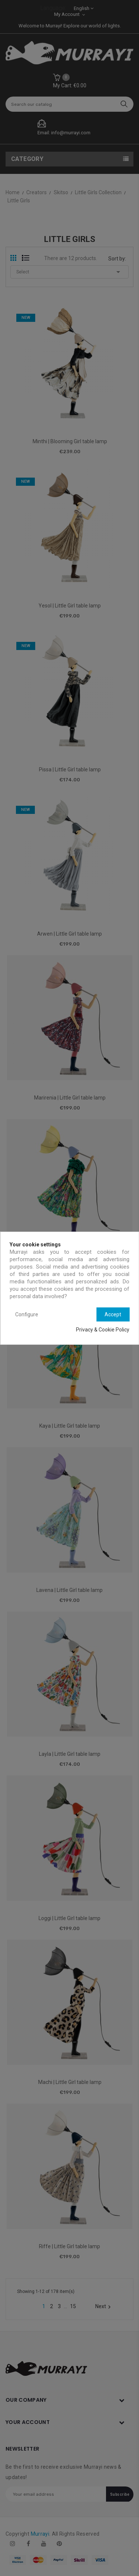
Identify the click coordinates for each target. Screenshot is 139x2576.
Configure (26, 1314)
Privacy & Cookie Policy (102, 1330)
